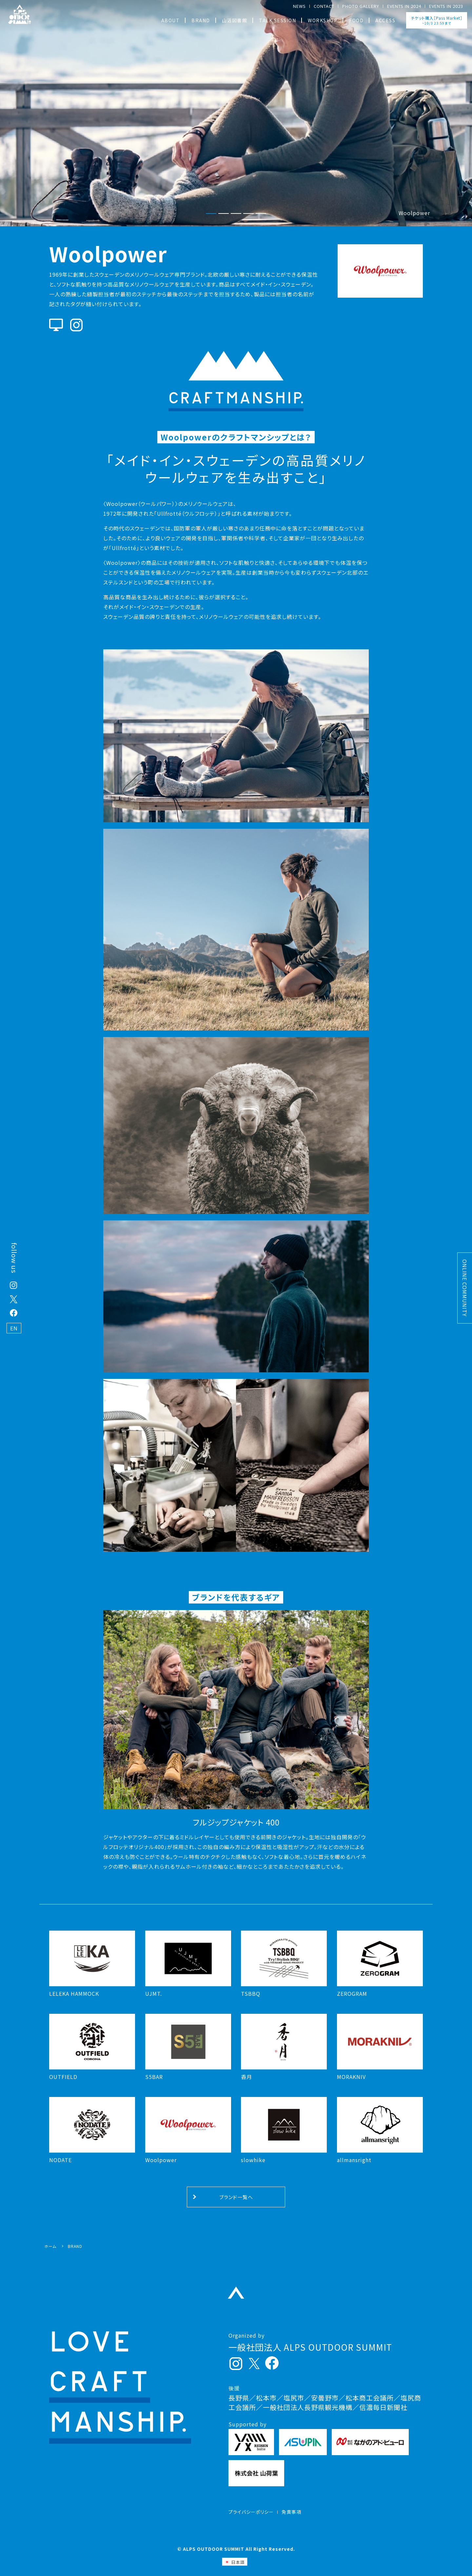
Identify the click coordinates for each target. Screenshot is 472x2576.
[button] (211, 214)
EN (14, 1328)
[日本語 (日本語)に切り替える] (234, 2562)
